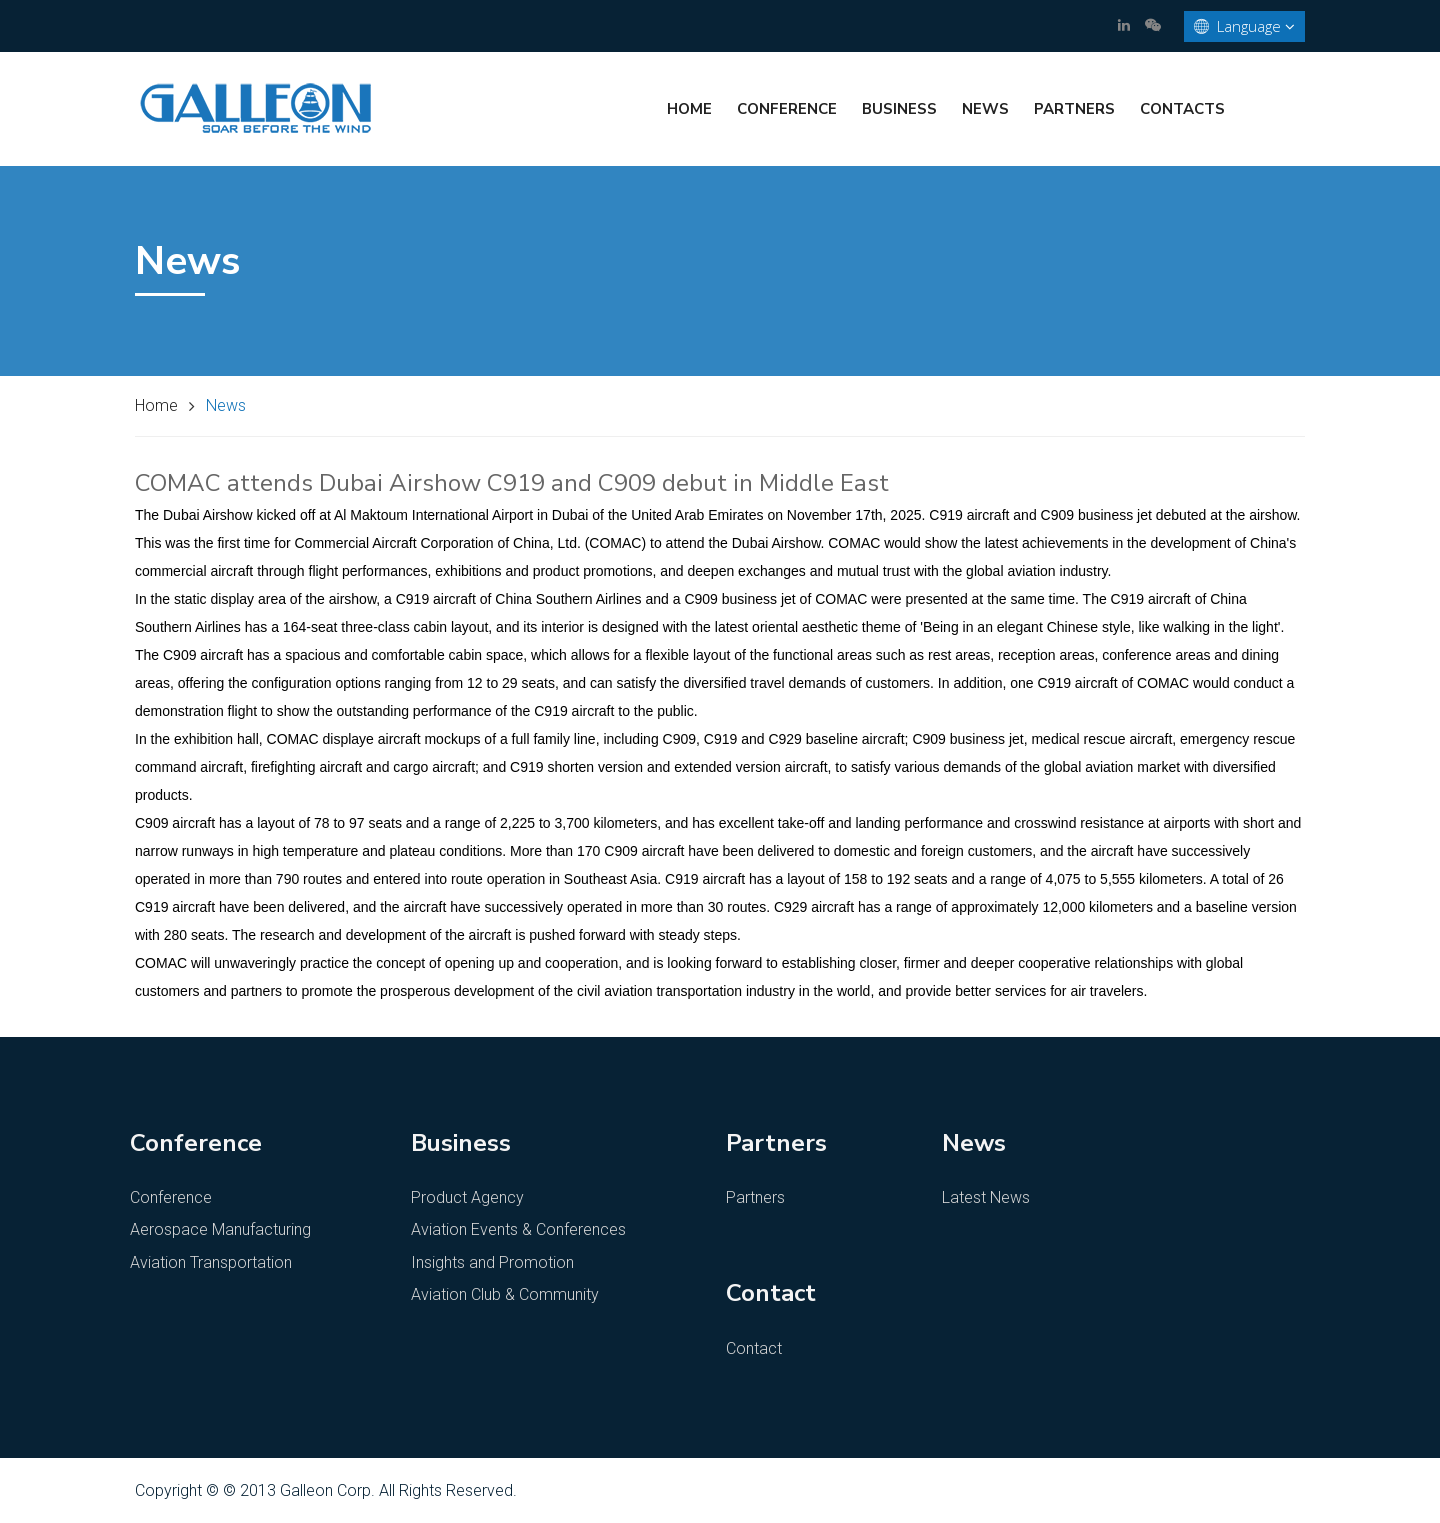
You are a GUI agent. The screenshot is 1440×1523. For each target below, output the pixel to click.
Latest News (986, 1197)
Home (689, 109)
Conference (787, 109)
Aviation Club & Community (505, 1294)
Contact (754, 1348)
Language (1244, 27)
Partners (1074, 109)
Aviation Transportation (211, 1262)
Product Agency (467, 1197)
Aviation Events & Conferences (518, 1229)
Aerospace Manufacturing (220, 1229)
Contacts (1182, 109)
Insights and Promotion (492, 1262)
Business (899, 109)
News (985, 109)
